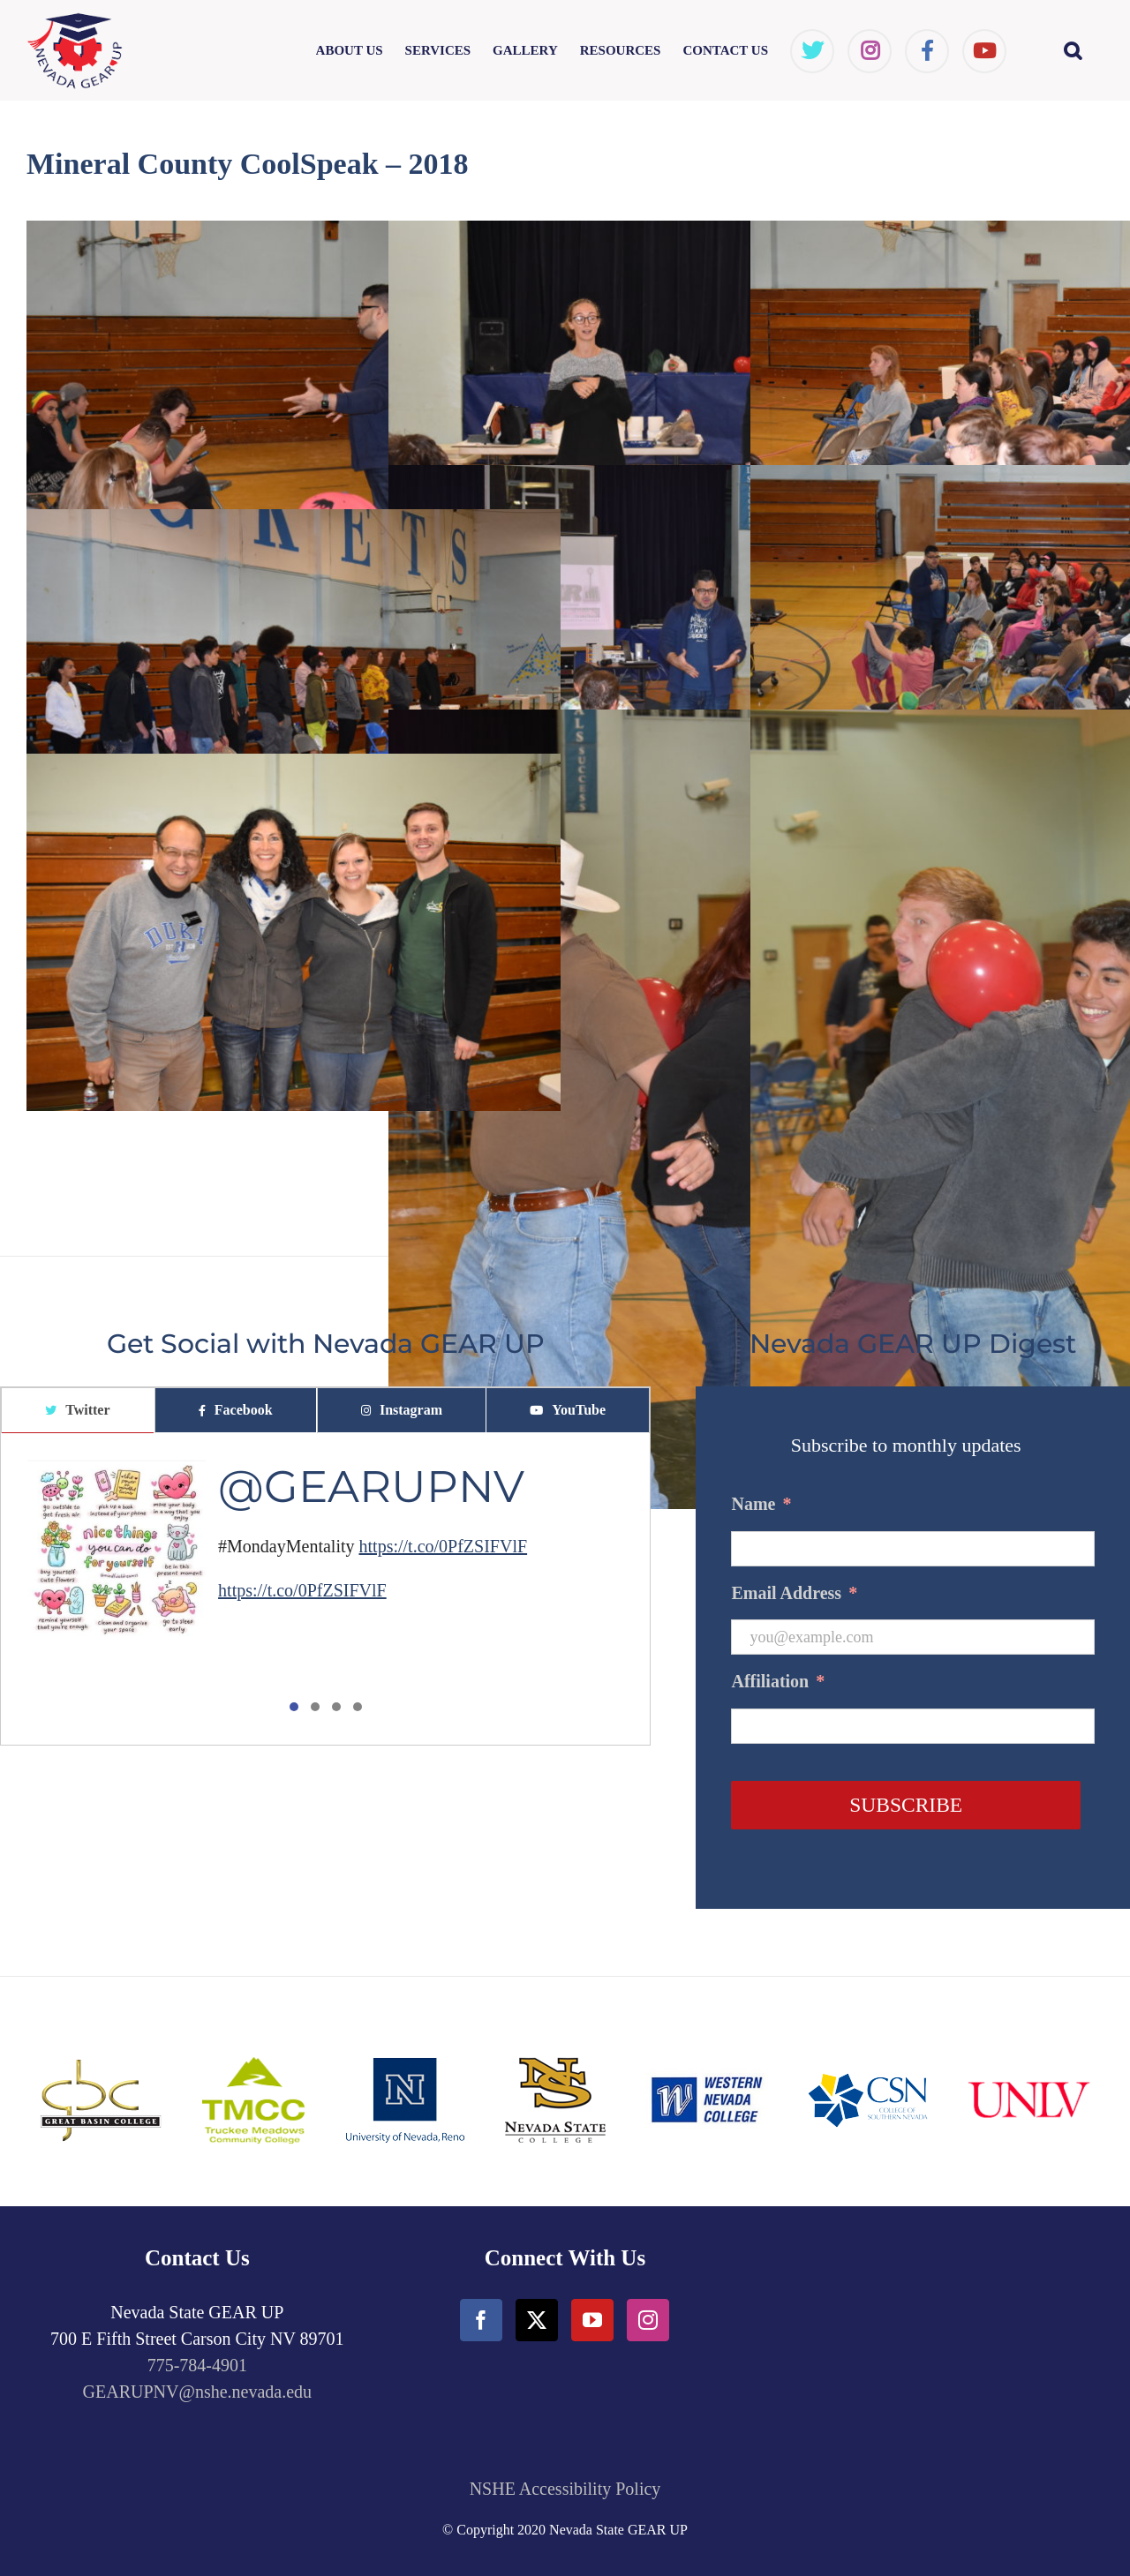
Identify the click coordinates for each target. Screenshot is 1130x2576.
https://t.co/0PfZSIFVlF (443, 1546)
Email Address (794, 1593)
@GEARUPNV (371, 1486)
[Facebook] (481, 2320)
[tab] (78, 1410)
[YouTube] (592, 2320)
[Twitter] (537, 2320)
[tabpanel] (325, 1589)
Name (761, 1503)
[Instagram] (648, 2320)
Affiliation (778, 1681)
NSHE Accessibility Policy (565, 2488)
